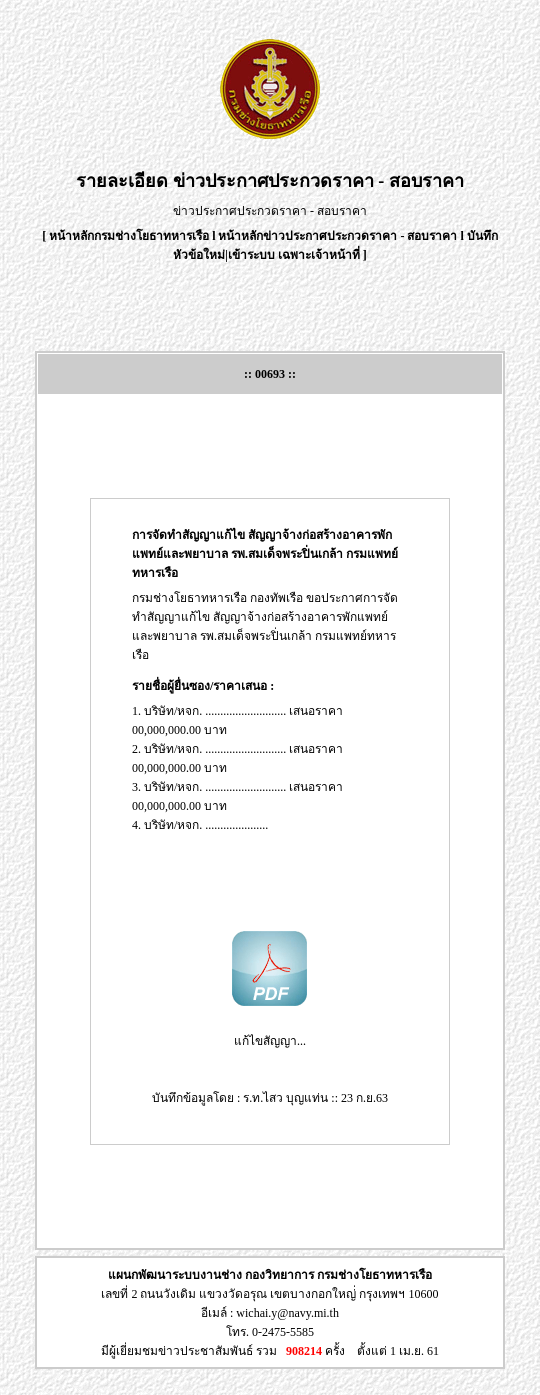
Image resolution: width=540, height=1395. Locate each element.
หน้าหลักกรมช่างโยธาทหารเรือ (129, 236)
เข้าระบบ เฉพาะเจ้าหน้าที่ (295, 255)
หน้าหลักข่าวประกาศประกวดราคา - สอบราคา (337, 236)
